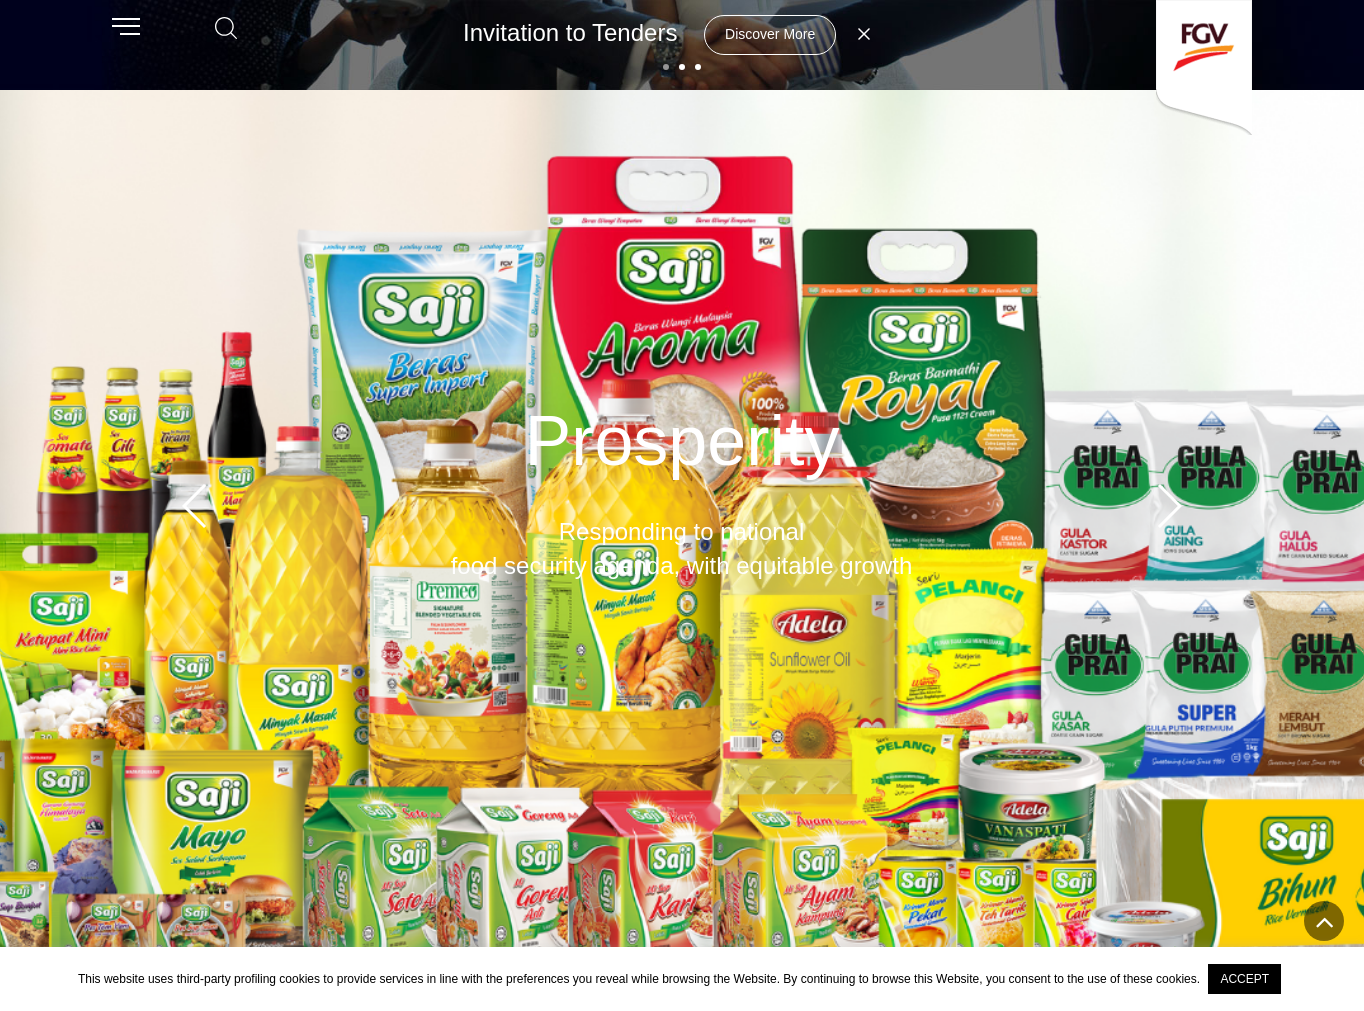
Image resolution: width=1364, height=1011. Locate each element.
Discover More (770, 34)
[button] (666, 67)
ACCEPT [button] (1244, 979)
